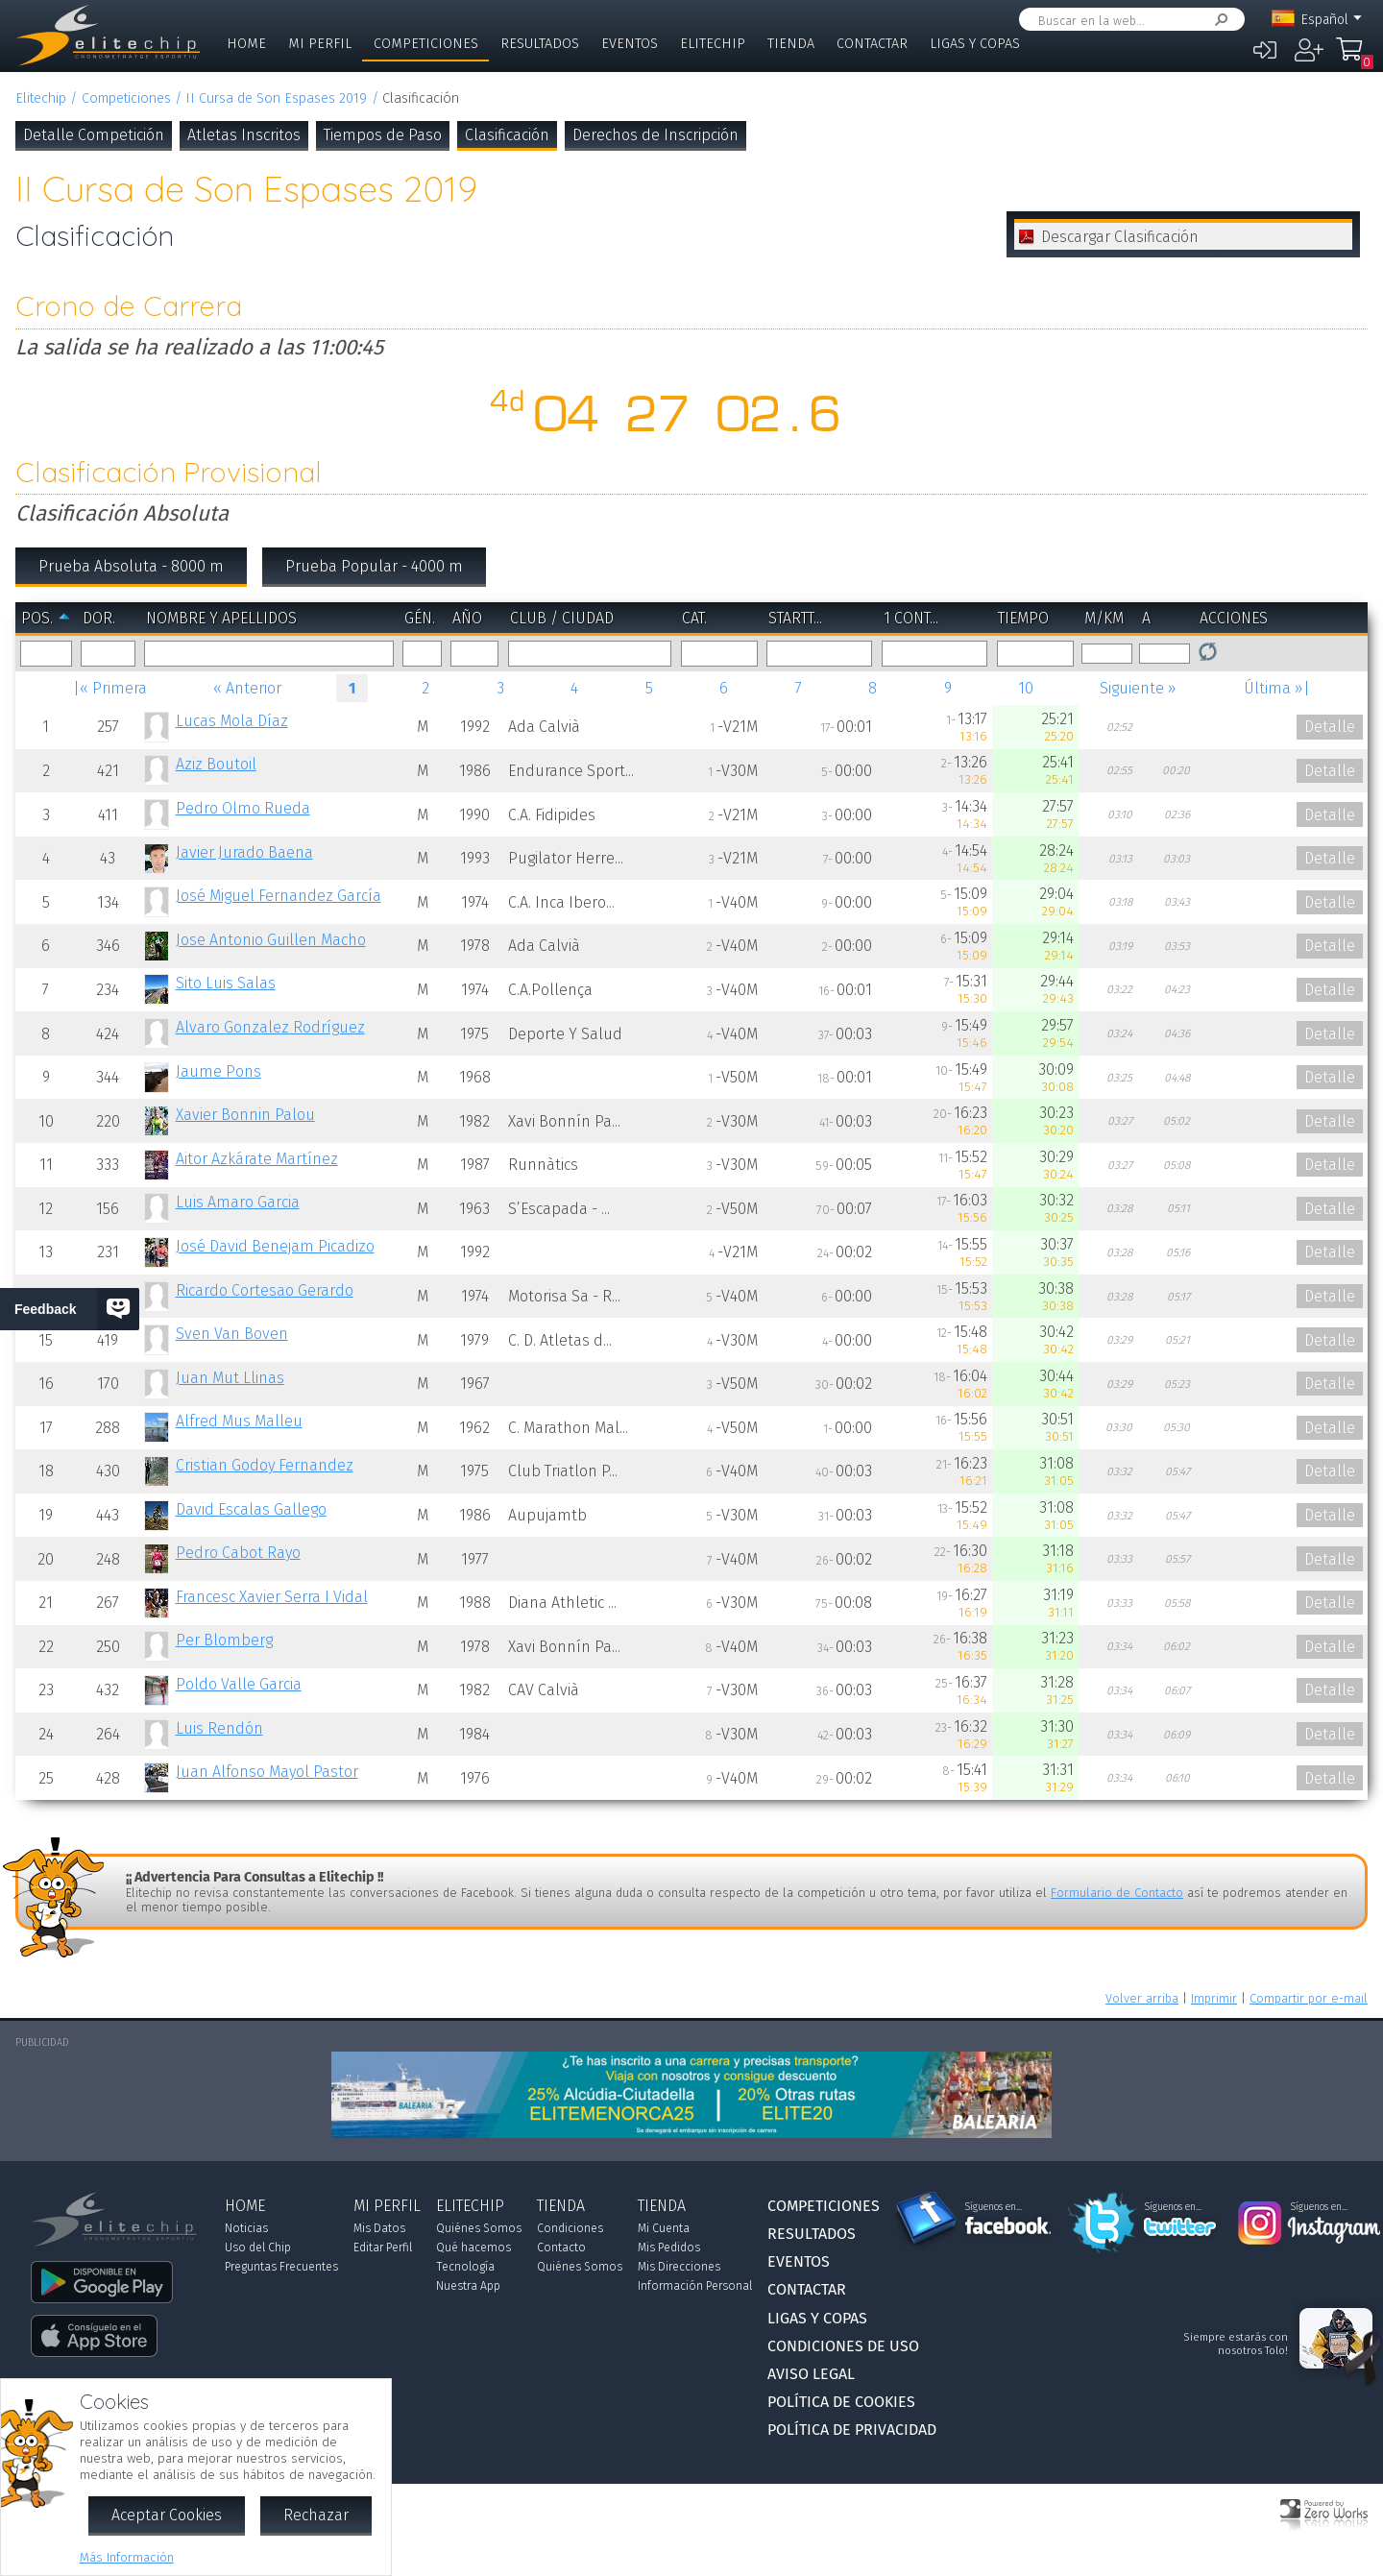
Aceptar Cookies (166, 2515)
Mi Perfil (320, 44)
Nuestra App (468, 2286)
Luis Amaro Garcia (238, 1202)
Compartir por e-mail (1309, 1998)
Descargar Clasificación (1120, 237)
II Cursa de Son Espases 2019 (276, 98)
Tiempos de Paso (383, 135)
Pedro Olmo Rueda (243, 808)
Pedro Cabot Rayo (238, 1552)
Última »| (1277, 688)
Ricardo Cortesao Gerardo (264, 1290)
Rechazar (316, 2515)
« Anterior (247, 688)
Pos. (37, 618)
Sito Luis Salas (226, 983)
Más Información (127, 2557)
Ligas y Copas (975, 44)
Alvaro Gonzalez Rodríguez (270, 1027)
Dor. (99, 618)
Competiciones (426, 44)
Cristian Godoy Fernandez (264, 1465)
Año (467, 618)
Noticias (246, 2228)
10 (1025, 688)
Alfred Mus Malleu (239, 1421)
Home (246, 44)
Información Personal (695, 2286)
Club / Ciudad (562, 618)
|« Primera (110, 688)
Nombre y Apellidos (221, 618)
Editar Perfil (382, 2247)
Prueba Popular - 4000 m (374, 566)
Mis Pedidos (669, 2247)
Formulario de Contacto (1117, 1892)
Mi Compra (1354, 57)
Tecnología (465, 2266)
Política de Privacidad (851, 2429)
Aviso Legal (811, 2374)
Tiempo (1023, 618)
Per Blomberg (224, 1640)
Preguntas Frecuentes (281, 2266)
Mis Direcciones (679, 2266)
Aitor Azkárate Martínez (257, 1159)
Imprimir (1214, 1998)
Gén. (419, 618)
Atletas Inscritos (244, 135)
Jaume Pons (218, 1071)
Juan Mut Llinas (230, 1378)
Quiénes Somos (479, 2228)
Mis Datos (379, 2228)
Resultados (539, 44)
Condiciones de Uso (843, 2346)
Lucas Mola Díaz (232, 721)
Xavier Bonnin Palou (245, 1115)
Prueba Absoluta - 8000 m (131, 566)
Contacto (561, 2247)
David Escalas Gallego (251, 1509)
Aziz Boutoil (216, 764)
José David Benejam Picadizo (275, 1246)
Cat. (694, 618)
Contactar (872, 44)
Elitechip (712, 44)
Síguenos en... (993, 2207)
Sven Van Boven (232, 1333)
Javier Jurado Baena (244, 852)
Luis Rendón (219, 1728)
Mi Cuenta (664, 2228)
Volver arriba (1141, 1998)
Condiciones (570, 2228)
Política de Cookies (841, 2402)
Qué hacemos (473, 2247)
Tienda (790, 44)
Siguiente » (1138, 688)
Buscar (1217, 20)
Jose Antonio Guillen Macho (271, 940)
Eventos (629, 44)
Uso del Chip (258, 2247)
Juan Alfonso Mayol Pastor (267, 1771)
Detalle (1329, 726)
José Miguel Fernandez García (278, 896)
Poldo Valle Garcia (239, 1684)
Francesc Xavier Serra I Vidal (272, 1597)
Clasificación (507, 135)
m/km (1104, 618)
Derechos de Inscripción (655, 135)
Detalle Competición (93, 135)
